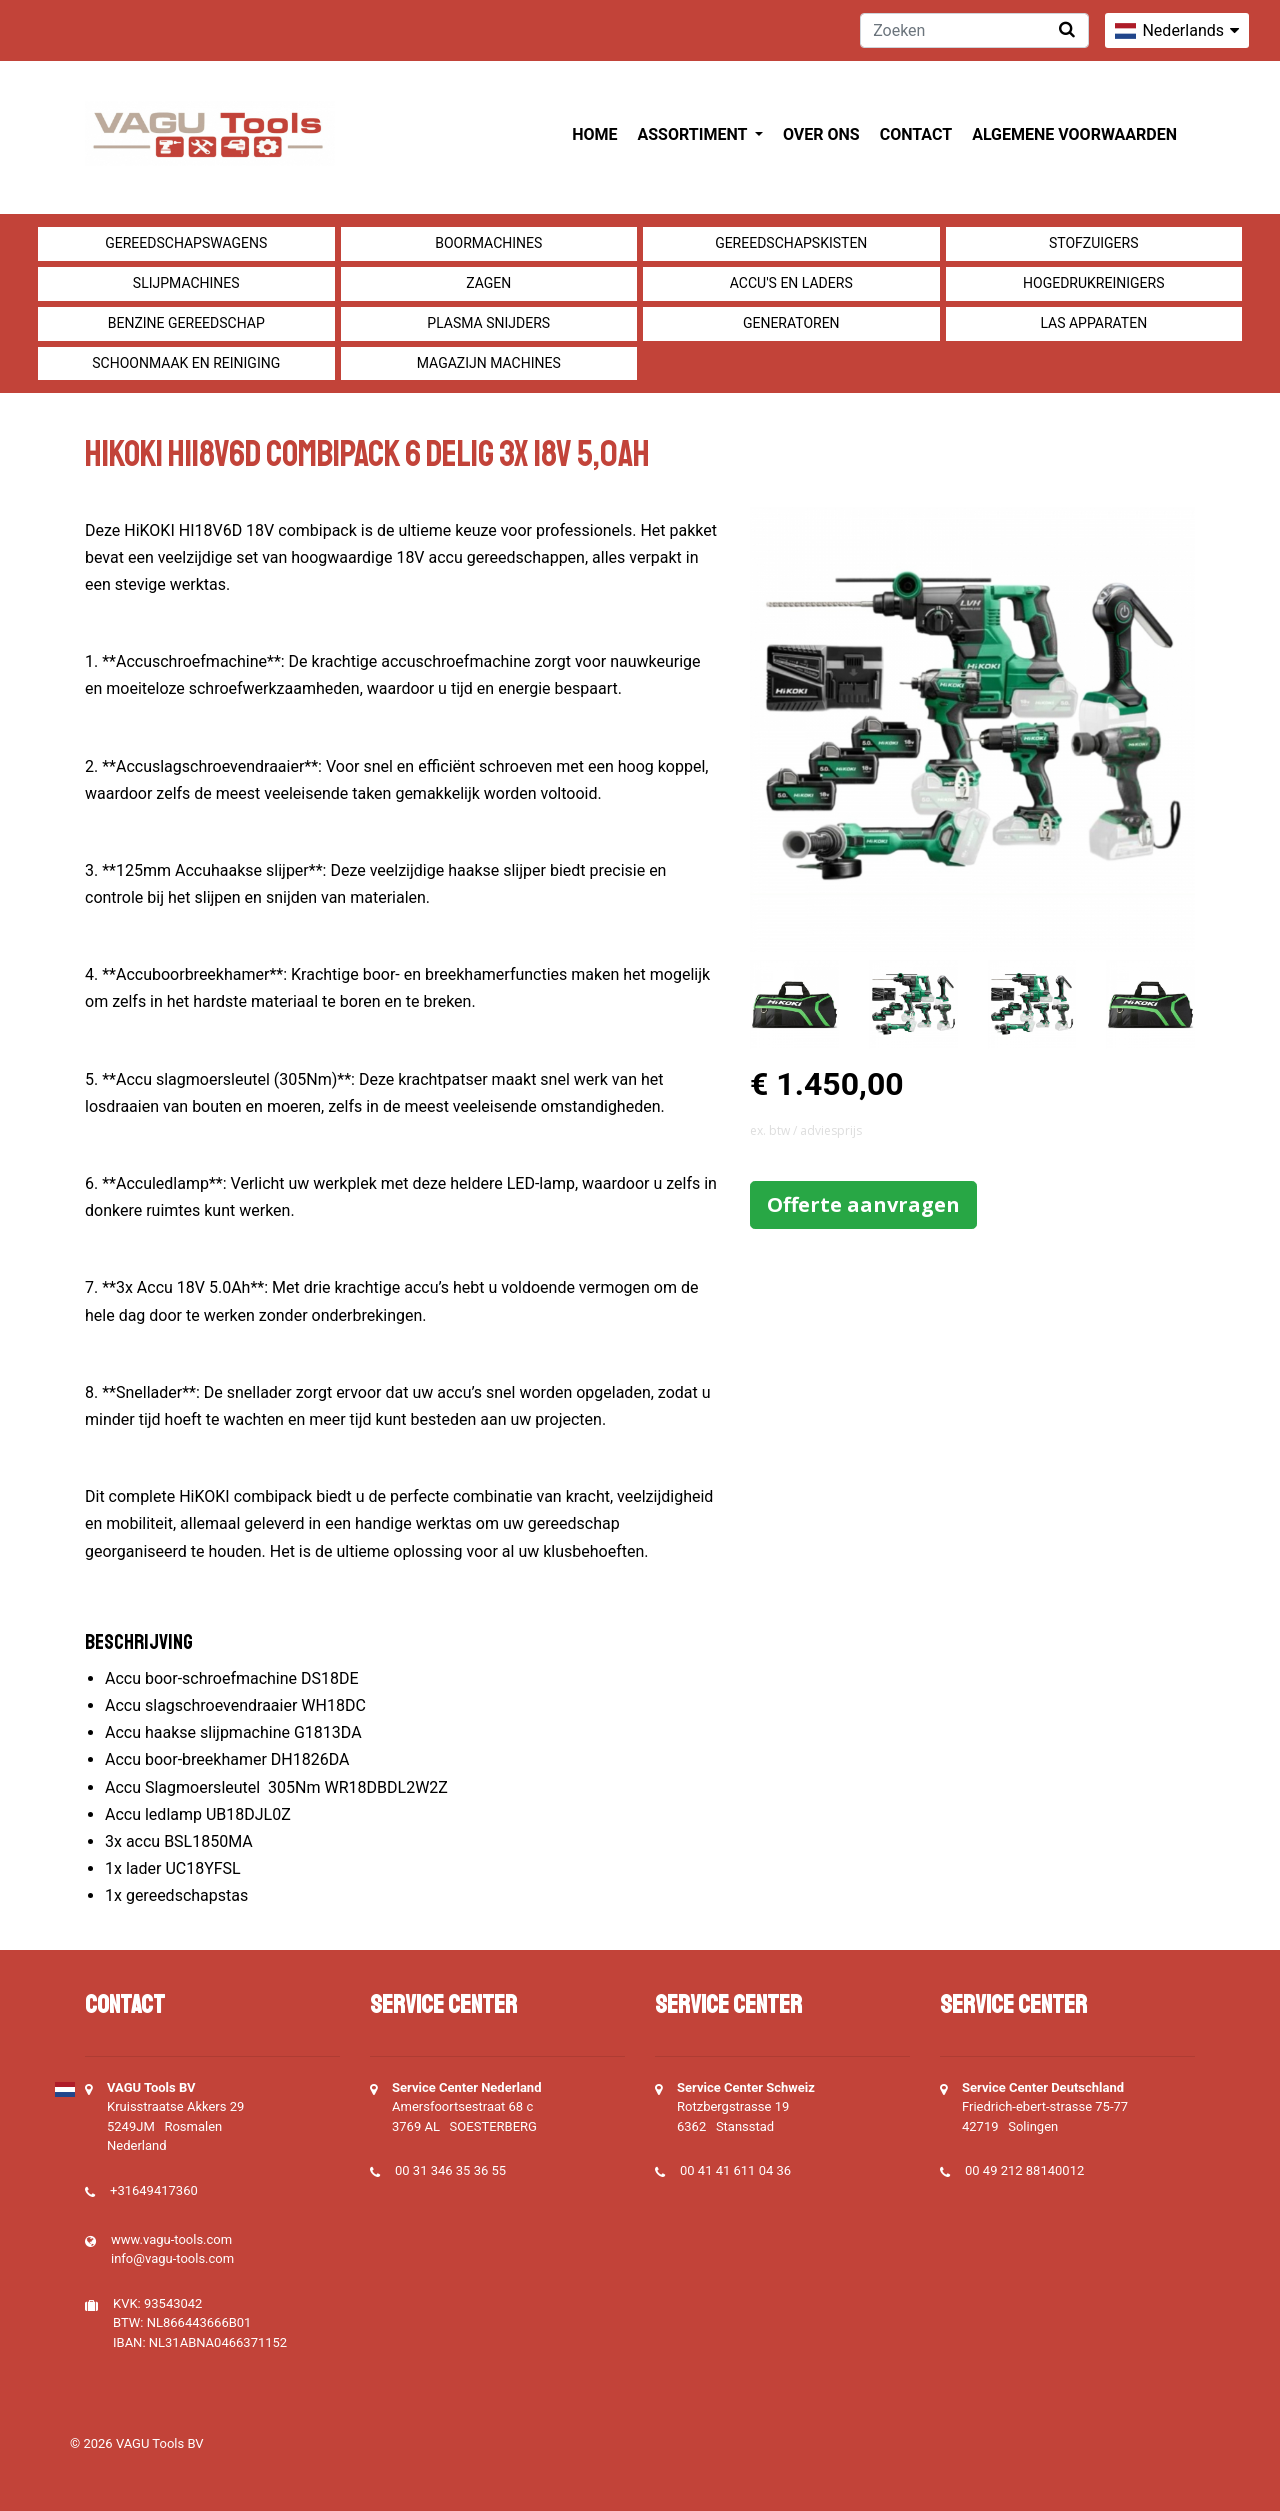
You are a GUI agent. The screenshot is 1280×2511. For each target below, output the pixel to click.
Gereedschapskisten (791, 243)
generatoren (791, 323)
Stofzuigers (1094, 243)
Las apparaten (1093, 323)
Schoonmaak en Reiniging (186, 363)
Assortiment (694, 134)
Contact (916, 134)
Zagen (488, 283)
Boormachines (488, 243)
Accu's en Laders (791, 283)
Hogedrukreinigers (1093, 283)
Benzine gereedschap (186, 323)
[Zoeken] (974, 30)
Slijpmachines (186, 283)
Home (594, 134)
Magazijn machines (489, 363)
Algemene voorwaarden (1074, 134)
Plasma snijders (488, 323)
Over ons (821, 134)
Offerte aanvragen (863, 1204)
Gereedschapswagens (186, 243)
